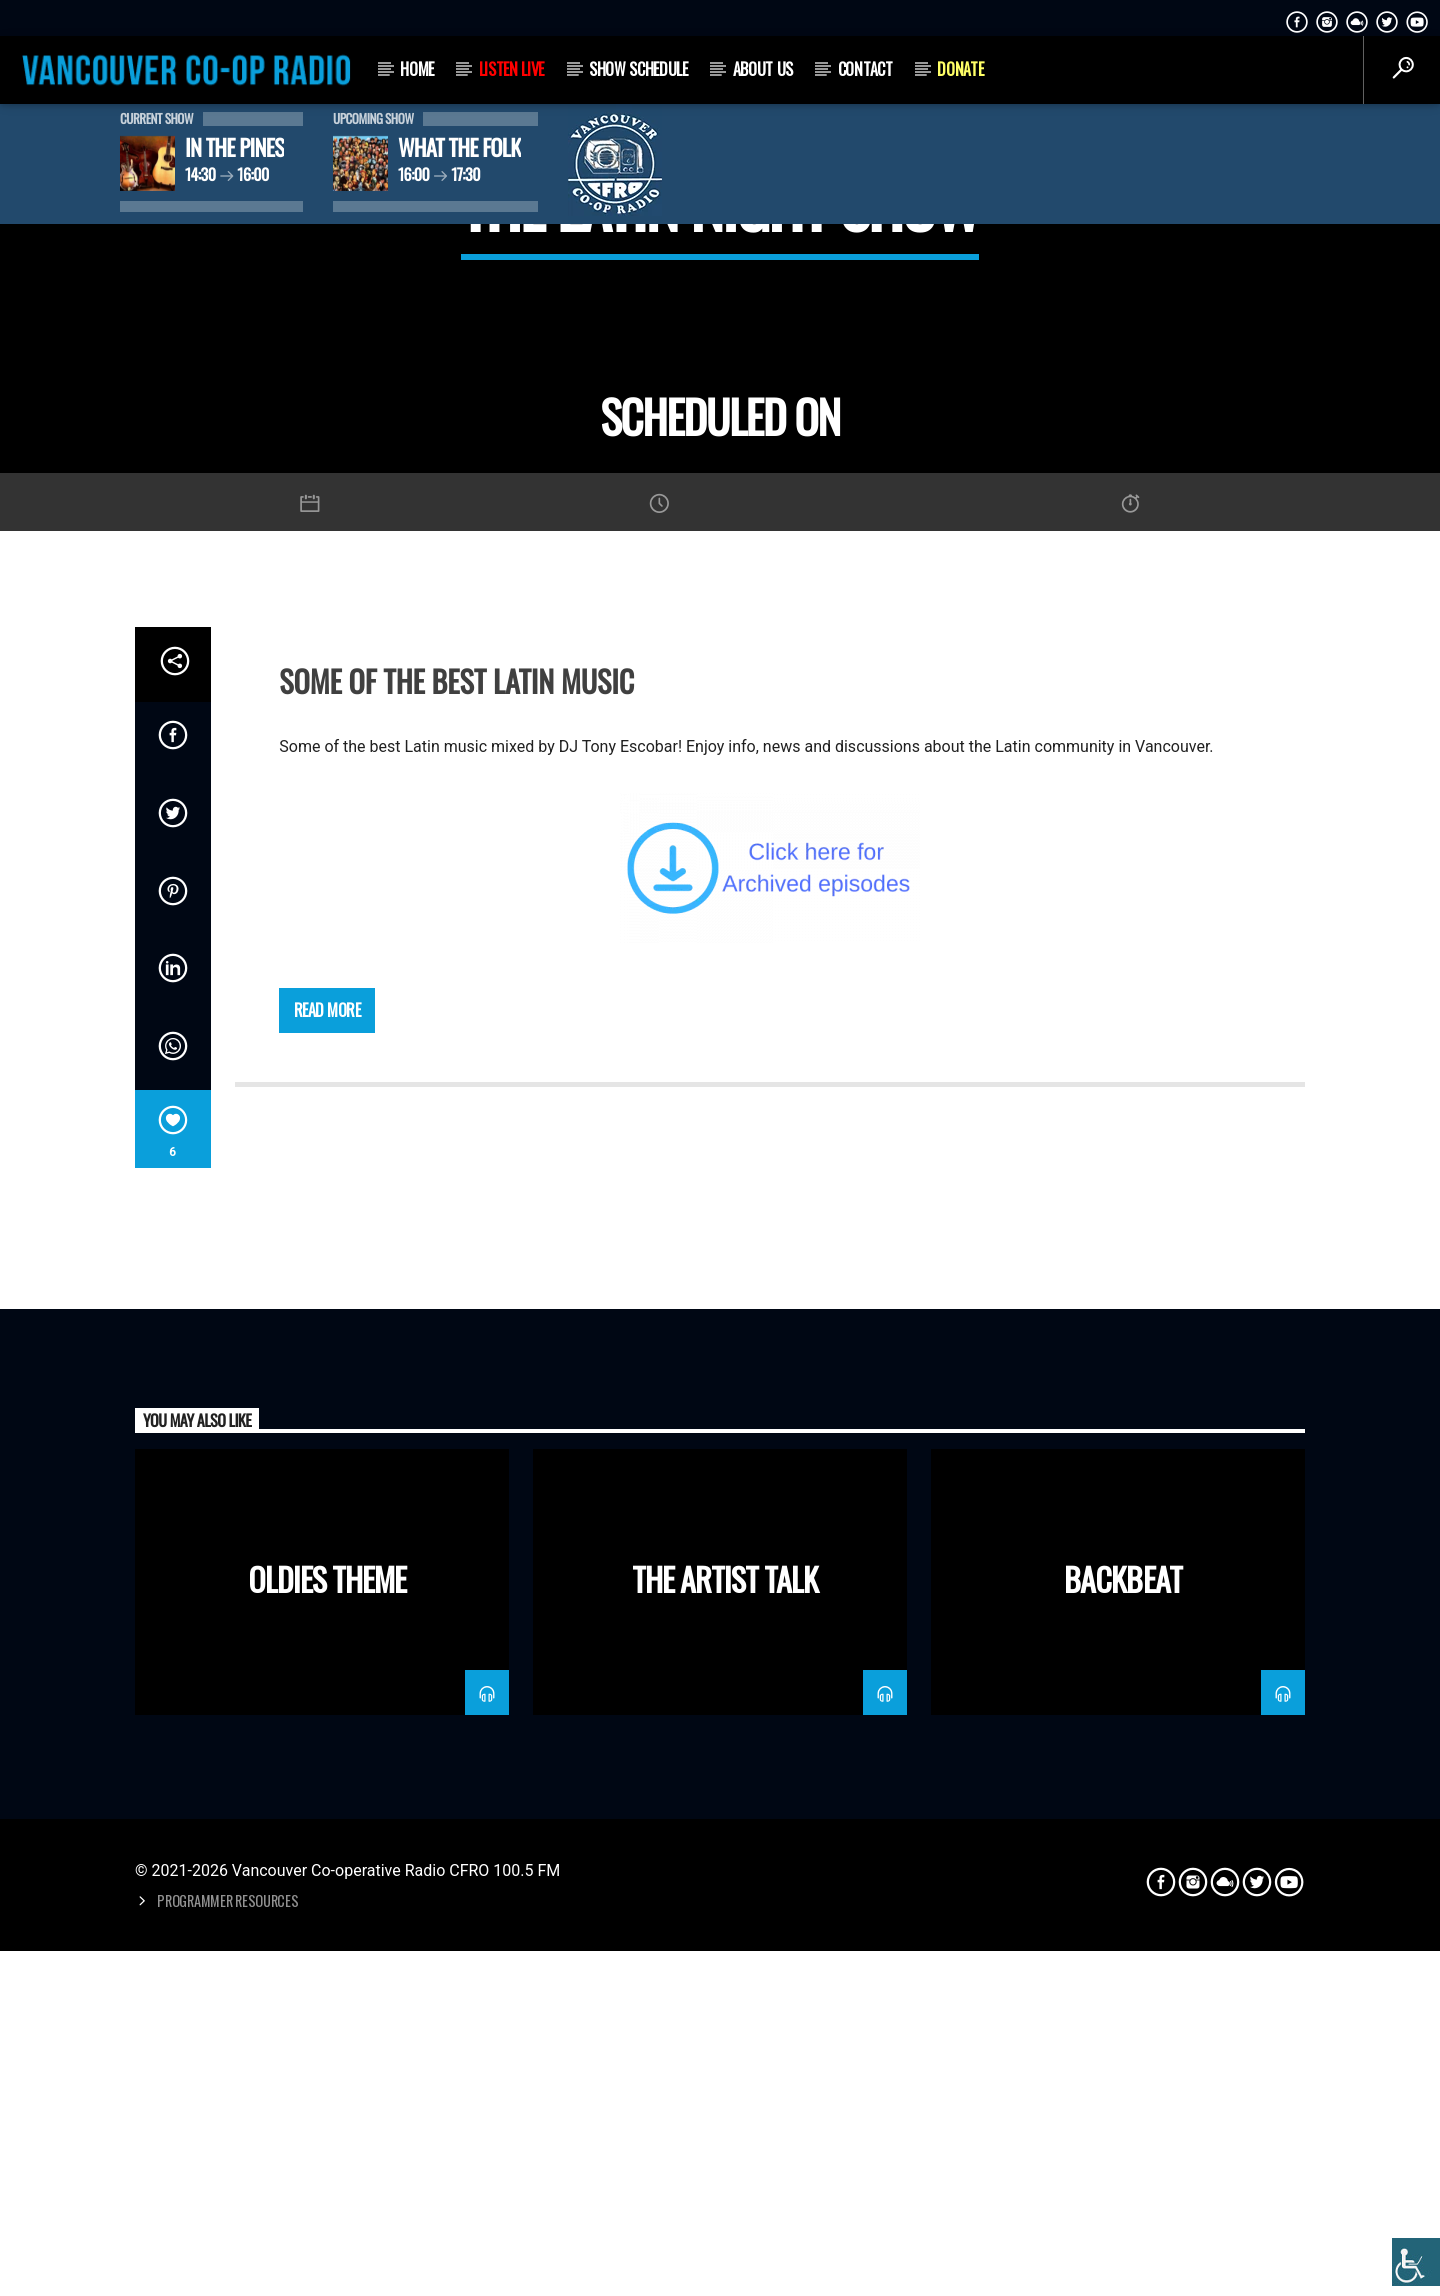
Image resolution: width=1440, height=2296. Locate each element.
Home (417, 69)
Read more (327, 1632)
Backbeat (1122, 2200)
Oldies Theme (327, 2200)
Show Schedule (638, 69)
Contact (865, 69)
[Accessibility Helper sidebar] (1416, 2262)
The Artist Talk (725, 2200)
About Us (763, 69)
